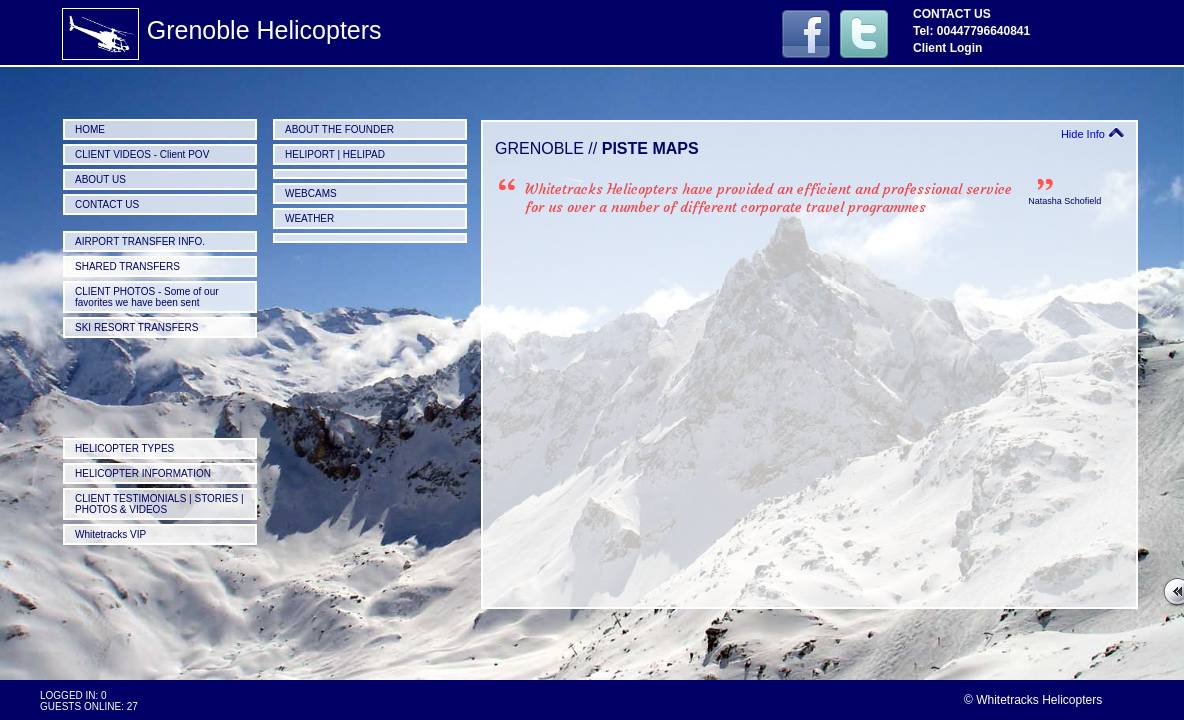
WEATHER (309, 218)
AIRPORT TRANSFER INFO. (140, 241)
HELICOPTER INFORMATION (143, 473)
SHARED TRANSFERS (127, 266)
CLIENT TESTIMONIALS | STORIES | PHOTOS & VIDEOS (159, 504)
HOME (90, 129)
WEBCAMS (311, 193)
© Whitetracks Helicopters (1033, 700)
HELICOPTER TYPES (124, 448)
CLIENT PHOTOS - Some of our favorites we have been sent (147, 297)
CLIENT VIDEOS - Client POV (142, 154)
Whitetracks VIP (110, 534)
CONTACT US (107, 204)
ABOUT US (100, 179)
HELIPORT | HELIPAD (335, 154)
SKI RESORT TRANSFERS (136, 327)
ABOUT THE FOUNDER (339, 129)
